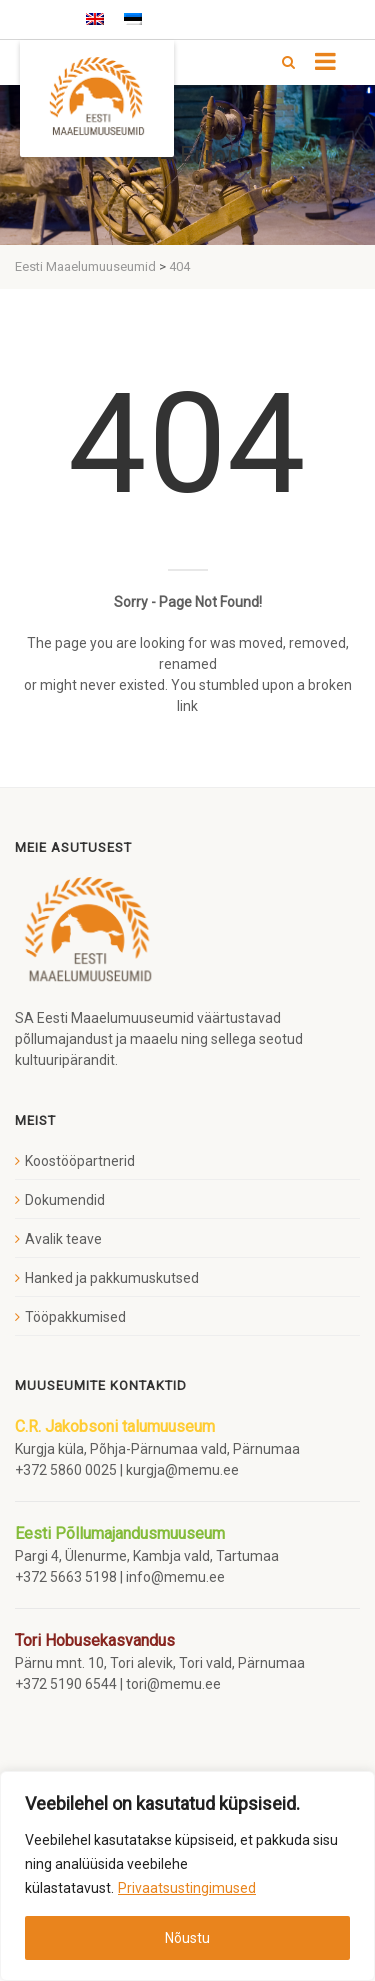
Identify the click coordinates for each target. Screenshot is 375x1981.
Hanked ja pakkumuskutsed (112, 1278)
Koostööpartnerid (80, 1161)
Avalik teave (63, 1239)
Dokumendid (65, 1200)
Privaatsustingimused (187, 1888)
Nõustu (187, 1938)
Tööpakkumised (75, 1317)
